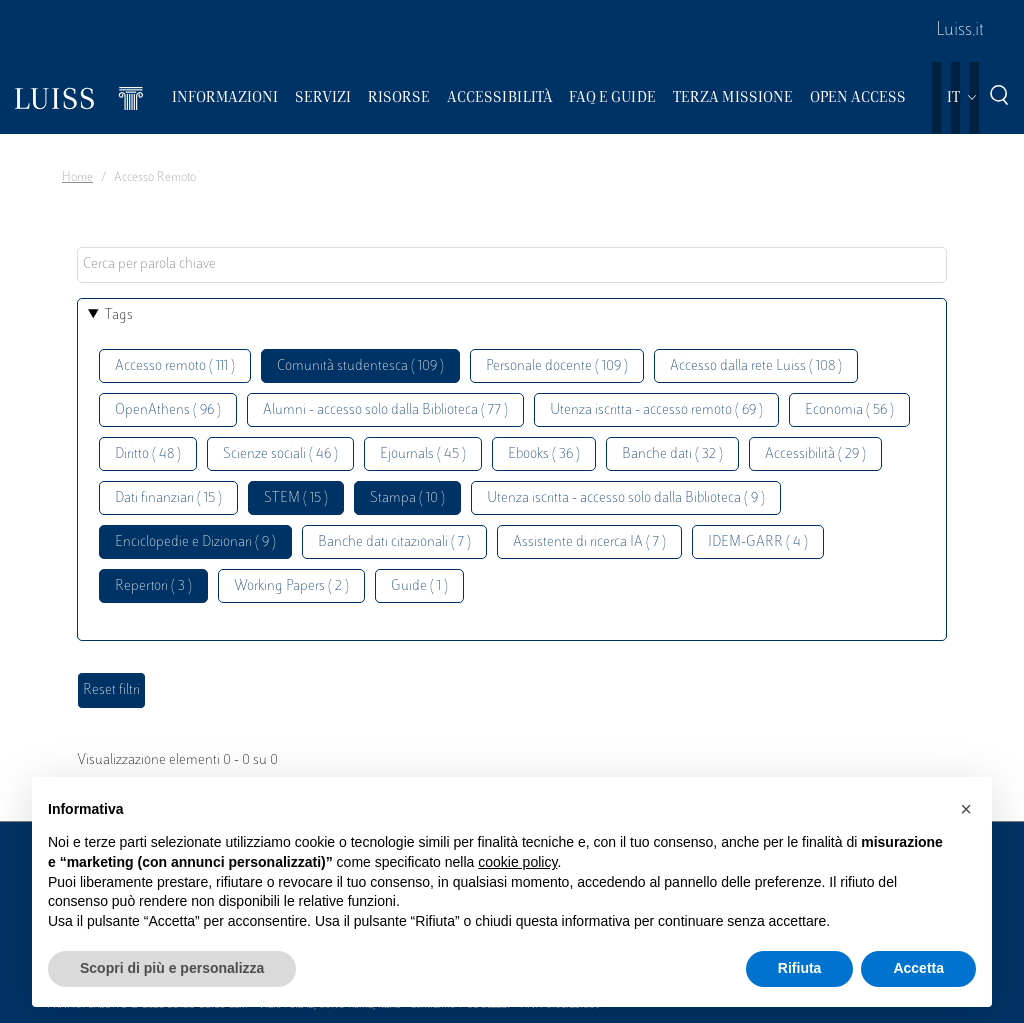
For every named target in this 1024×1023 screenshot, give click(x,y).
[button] (966, 809)
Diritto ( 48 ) (148, 454)
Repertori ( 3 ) (153, 586)
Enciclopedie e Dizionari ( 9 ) (195, 542)
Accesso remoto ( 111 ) (175, 366)
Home (77, 178)
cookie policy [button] (517, 862)
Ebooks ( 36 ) (544, 454)
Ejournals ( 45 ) (423, 454)
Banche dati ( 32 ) (672, 454)
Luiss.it (960, 31)
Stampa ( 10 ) (407, 498)
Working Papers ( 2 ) (291, 586)
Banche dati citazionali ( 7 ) (394, 542)
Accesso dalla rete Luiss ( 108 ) (756, 366)
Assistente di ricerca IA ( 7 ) (589, 542)
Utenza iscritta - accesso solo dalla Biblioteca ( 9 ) (626, 498)
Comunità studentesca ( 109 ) (360, 366)
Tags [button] (119, 315)
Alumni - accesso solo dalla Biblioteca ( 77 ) (385, 410)
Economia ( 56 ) (849, 410)
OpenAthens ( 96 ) (168, 410)
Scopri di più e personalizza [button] (172, 968)
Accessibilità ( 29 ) (815, 454)
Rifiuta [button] (800, 968)
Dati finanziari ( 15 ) (168, 498)
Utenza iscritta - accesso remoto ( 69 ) (656, 410)
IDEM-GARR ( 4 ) (758, 542)
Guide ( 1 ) (419, 586)
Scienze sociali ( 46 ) (280, 454)
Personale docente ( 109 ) (557, 366)
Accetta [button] (918, 968)
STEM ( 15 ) (296, 498)
